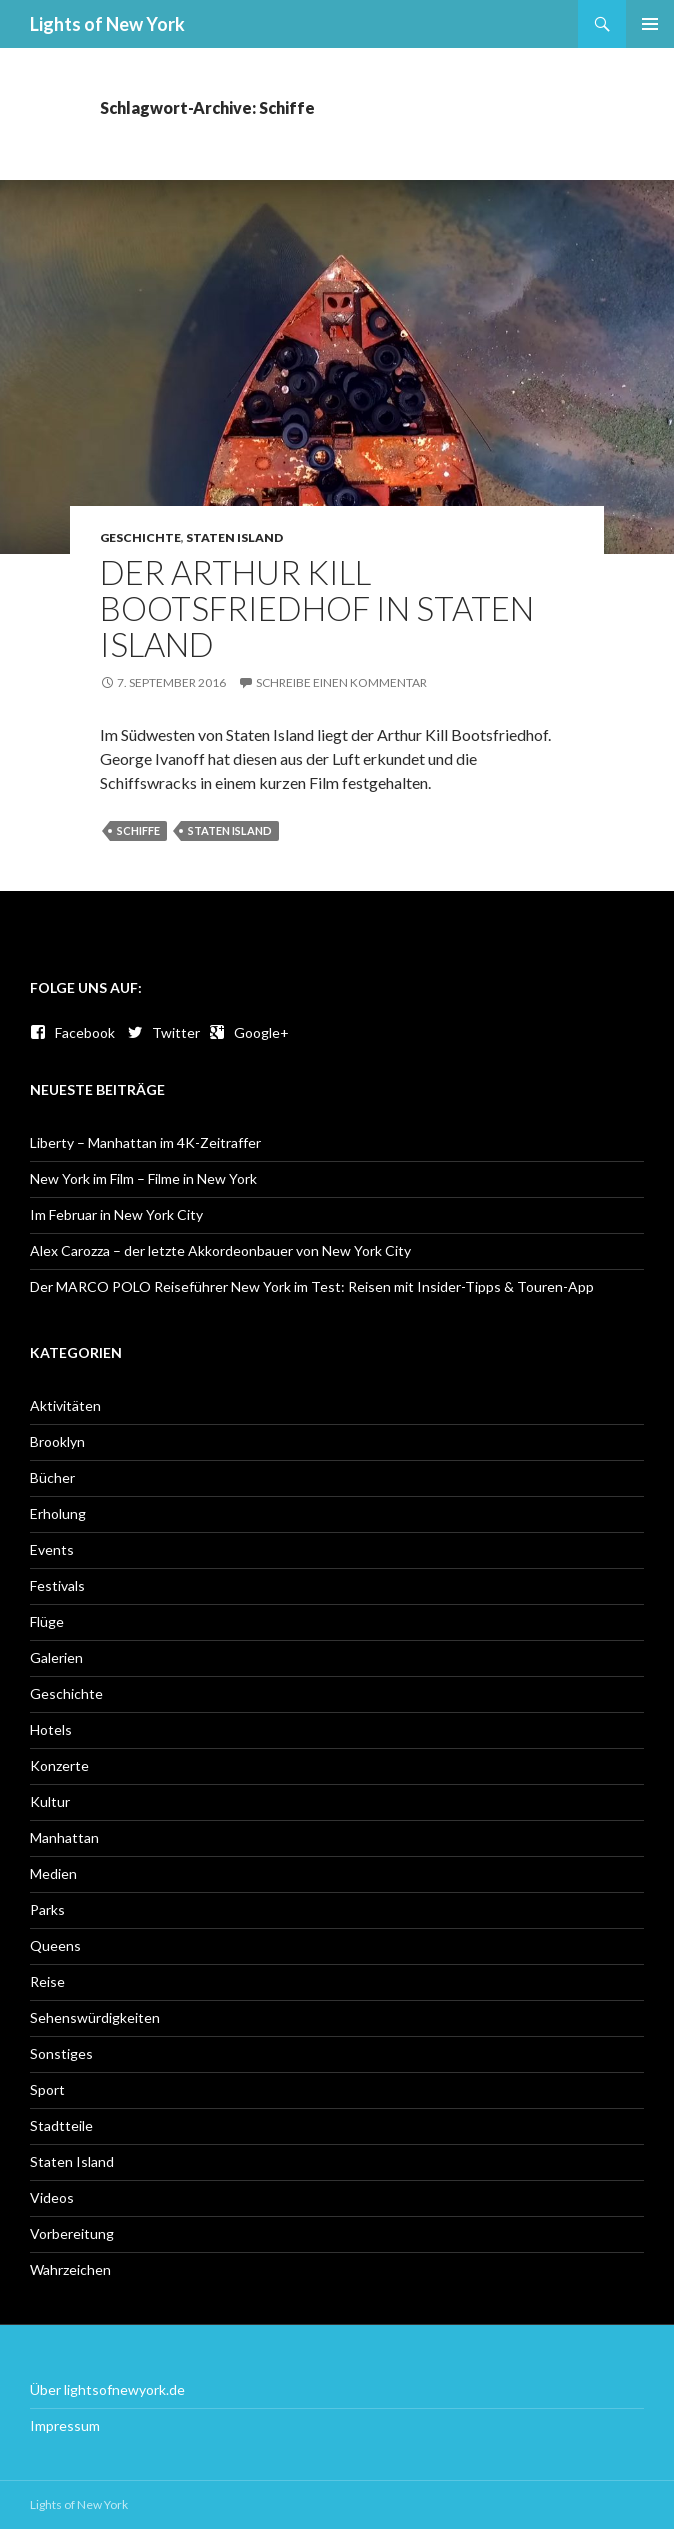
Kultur (50, 1801)
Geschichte (140, 537)
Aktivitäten (65, 1405)
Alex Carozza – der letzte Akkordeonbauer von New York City (220, 1250)
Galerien (56, 1657)
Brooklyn (57, 1441)
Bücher (52, 1477)
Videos (52, 2197)
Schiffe (138, 830)
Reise (47, 1981)
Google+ (249, 1032)
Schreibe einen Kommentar (341, 682)
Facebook (72, 1032)
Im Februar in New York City (116, 1214)
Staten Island (234, 537)
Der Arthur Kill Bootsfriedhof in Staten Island (317, 608)
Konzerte (59, 1765)
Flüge (47, 1621)
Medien (53, 1873)
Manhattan (64, 1837)
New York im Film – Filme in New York (143, 1178)
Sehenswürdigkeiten (95, 2017)
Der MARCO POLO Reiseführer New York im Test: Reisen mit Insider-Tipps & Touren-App (312, 1286)
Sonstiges (61, 2053)
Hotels (51, 1729)
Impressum (65, 2425)
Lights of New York (107, 24)
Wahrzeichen (70, 2269)
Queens (55, 1945)
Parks (47, 1909)
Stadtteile (61, 2125)
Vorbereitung (72, 2233)
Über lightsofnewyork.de (107, 2389)
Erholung (58, 1513)
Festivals (57, 1585)
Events (52, 1549)
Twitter (163, 1032)
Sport (47, 2089)
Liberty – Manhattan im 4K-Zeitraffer (145, 1142)
